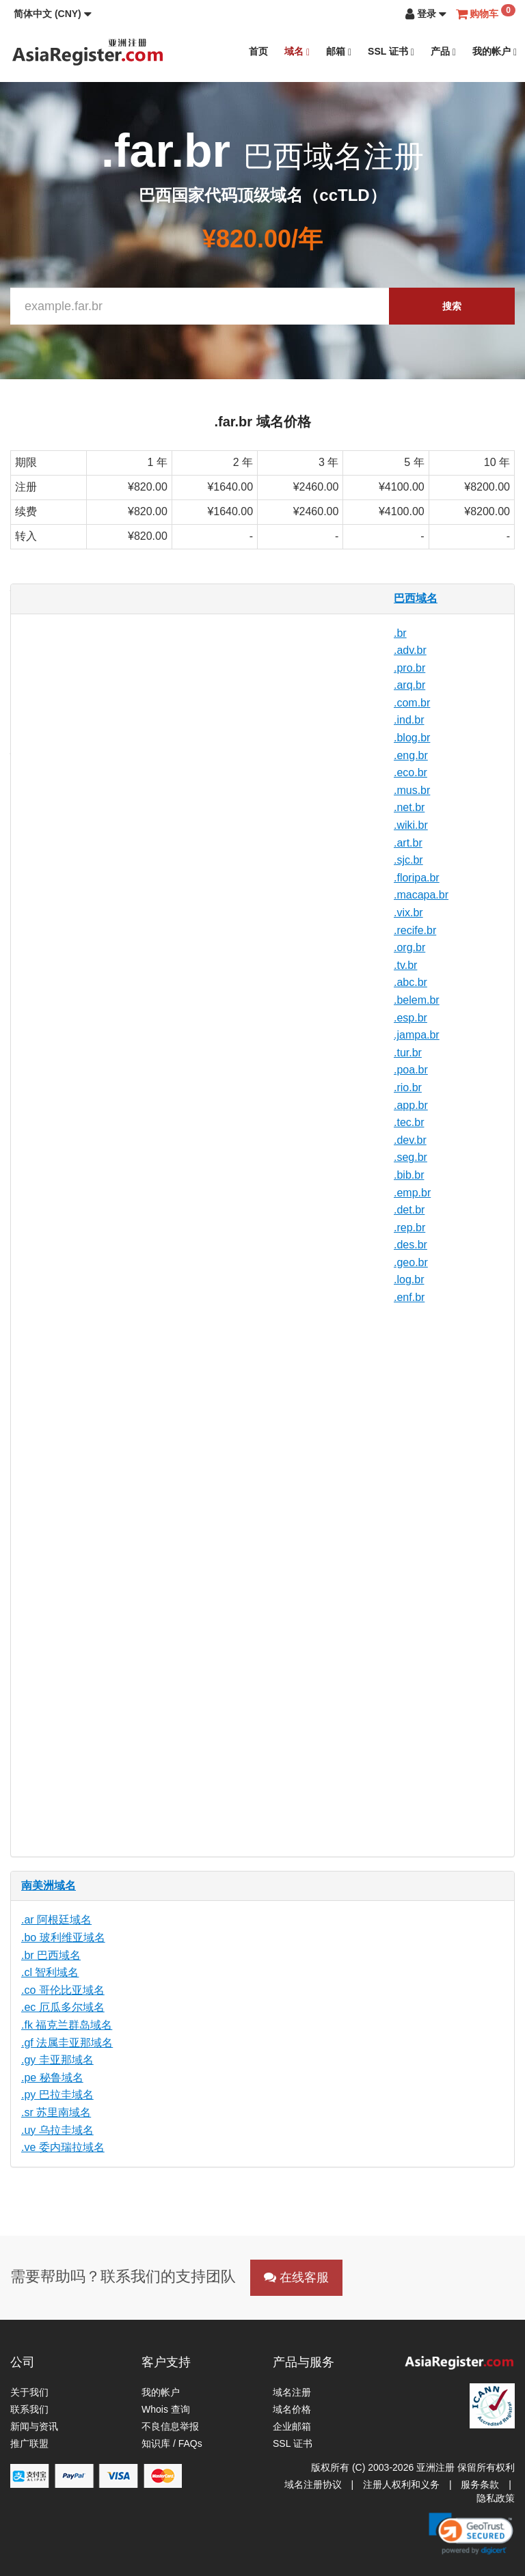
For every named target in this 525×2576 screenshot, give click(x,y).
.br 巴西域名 (51, 1955)
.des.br (410, 1244)
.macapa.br (421, 895)
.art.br (408, 843)
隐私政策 (495, 2498)
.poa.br (411, 1069)
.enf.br (409, 1297)
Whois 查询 (166, 2409)
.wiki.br (411, 825)
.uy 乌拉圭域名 (57, 2130)
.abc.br (410, 982)
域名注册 (292, 2392)
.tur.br (408, 1052)
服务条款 (480, 2484)
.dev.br (410, 1140)
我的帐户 (494, 51)
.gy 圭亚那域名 (57, 2060)
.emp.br (412, 1192)
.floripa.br (417, 877)
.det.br (409, 1210)
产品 (443, 51)
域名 (297, 51)
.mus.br (412, 790)
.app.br (411, 1105)
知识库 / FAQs (172, 2443)
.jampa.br (417, 1035)
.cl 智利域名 (50, 1972)
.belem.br (417, 1000)
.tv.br (405, 965)
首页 (258, 51)
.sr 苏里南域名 (56, 2112)
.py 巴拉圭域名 (57, 2094)
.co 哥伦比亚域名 (63, 1990)
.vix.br (408, 912)
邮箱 (338, 51)
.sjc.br (408, 860)
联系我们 (29, 2409)
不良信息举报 (170, 2426)
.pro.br (409, 668)
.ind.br (409, 720)
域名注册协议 (313, 2484)
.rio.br (408, 1087)
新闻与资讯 (34, 2426)
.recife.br (415, 930)
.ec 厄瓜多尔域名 (63, 2007)
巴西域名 (416, 598)
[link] (471, 2534)
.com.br (412, 703)
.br (400, 633)
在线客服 (296, 2277)
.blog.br (412, 737)
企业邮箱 (292, 2426)
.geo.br (411, 1262)
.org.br (409, 947)
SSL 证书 (391, 51)
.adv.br (410, 650)
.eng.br (411, 755)
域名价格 (292, 2409)
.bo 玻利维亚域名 (63, 1937)
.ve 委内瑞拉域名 (63, 2147)
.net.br (409, 807)
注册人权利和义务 (401, 2484)
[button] (53, 13)
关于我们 (29, 2392)
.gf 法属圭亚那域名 (67, 2043)
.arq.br (409, 685)
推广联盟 (29, 2443)
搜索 (451, 306)
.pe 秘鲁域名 (52, 2077)
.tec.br (409, 1122)
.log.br (409, 1279)
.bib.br (409, 1175)
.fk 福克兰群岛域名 (66, 2025)
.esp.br (410, 1018)
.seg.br (410, 1157)
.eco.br (410, 772)
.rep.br (409, 1227)
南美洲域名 (48, 1885)
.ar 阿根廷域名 (56, 1920)
